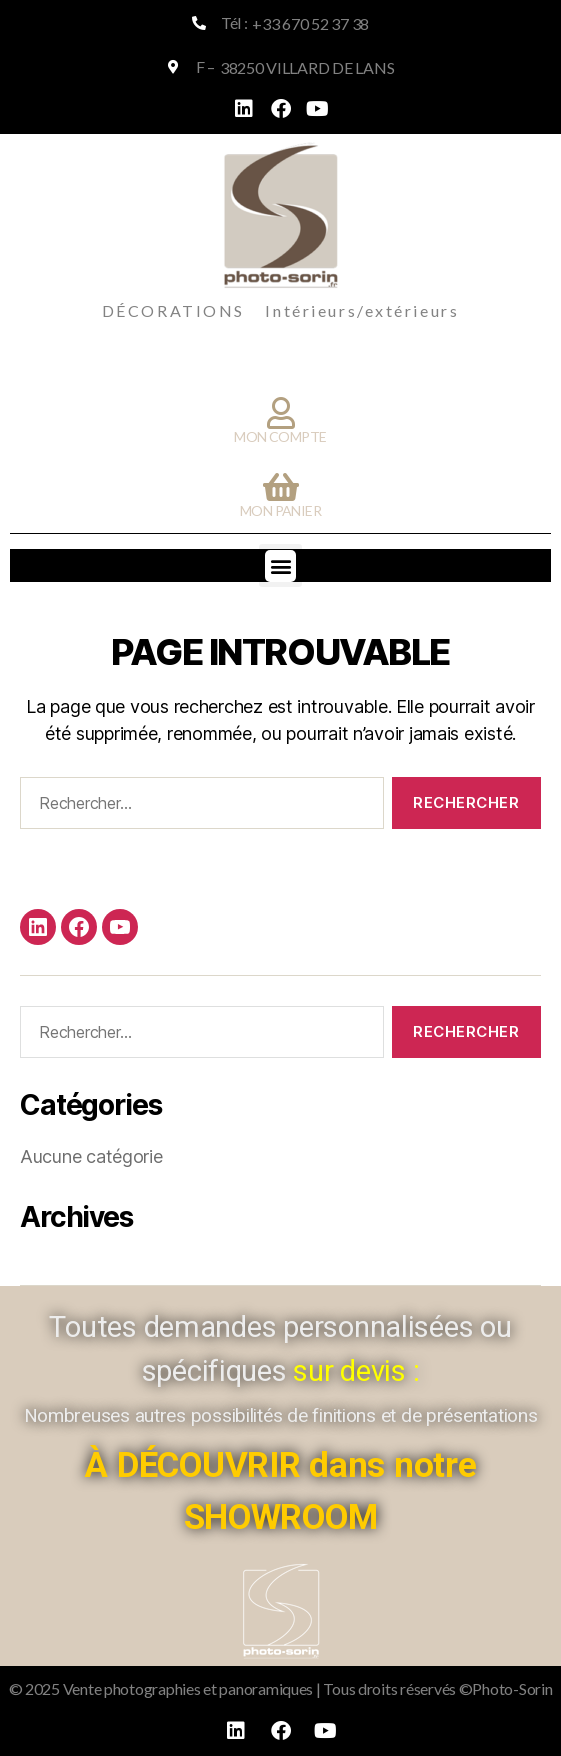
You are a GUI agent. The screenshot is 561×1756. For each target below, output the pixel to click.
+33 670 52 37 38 (310, 23)
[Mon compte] (281, 413)
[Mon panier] (281, 487)
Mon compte (280, 436)
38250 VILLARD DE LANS (307, 67)
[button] (280, 565)
